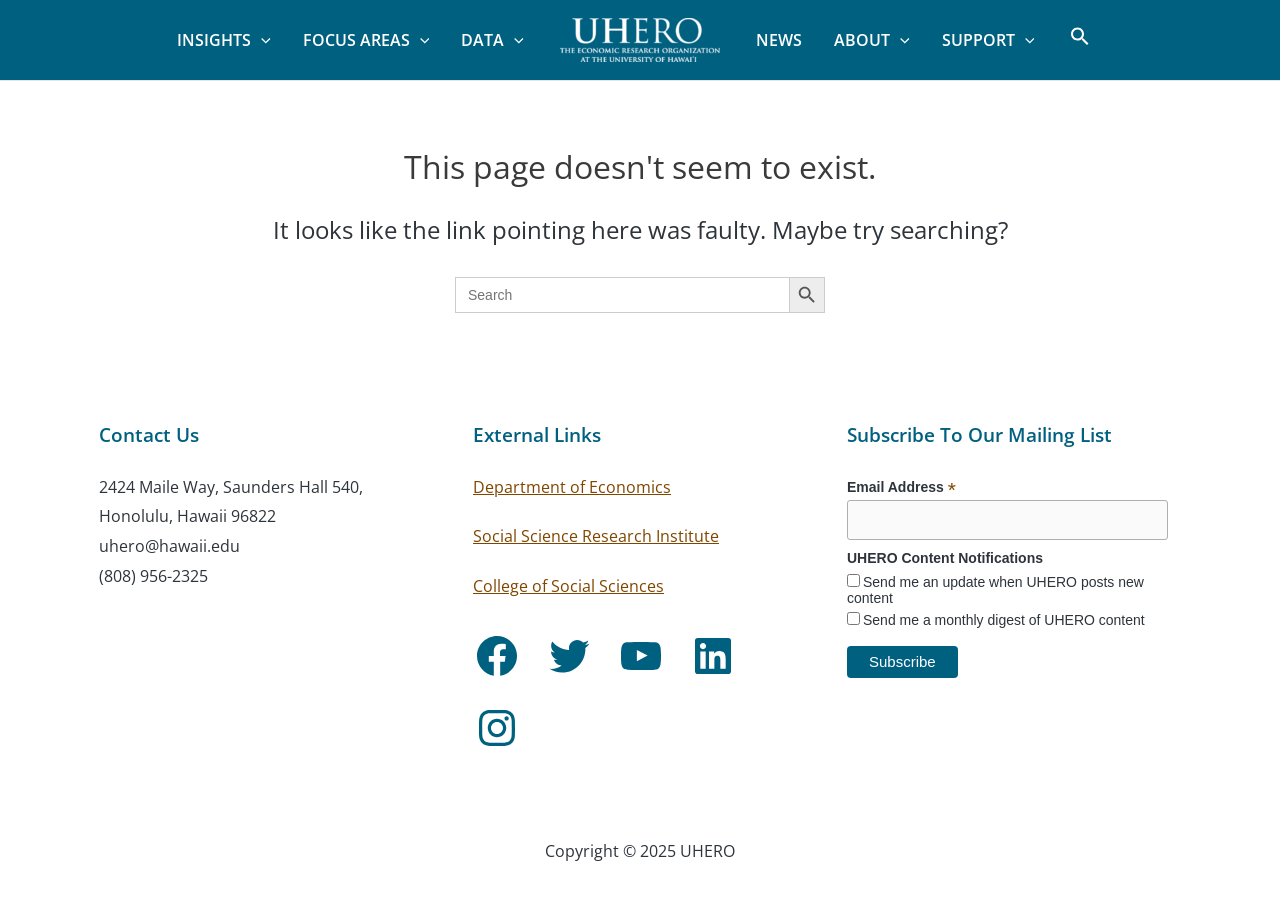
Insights (224, 40)
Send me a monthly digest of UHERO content (1004, 620)
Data (492, 40)
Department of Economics (572, 487)
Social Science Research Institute (596, 536)
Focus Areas (366, 40)
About (872, 40)
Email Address (901, 487)
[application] (261, 40)
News (779, 40)
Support (988, 40)
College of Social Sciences (568, 586)
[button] (1070, 40)
